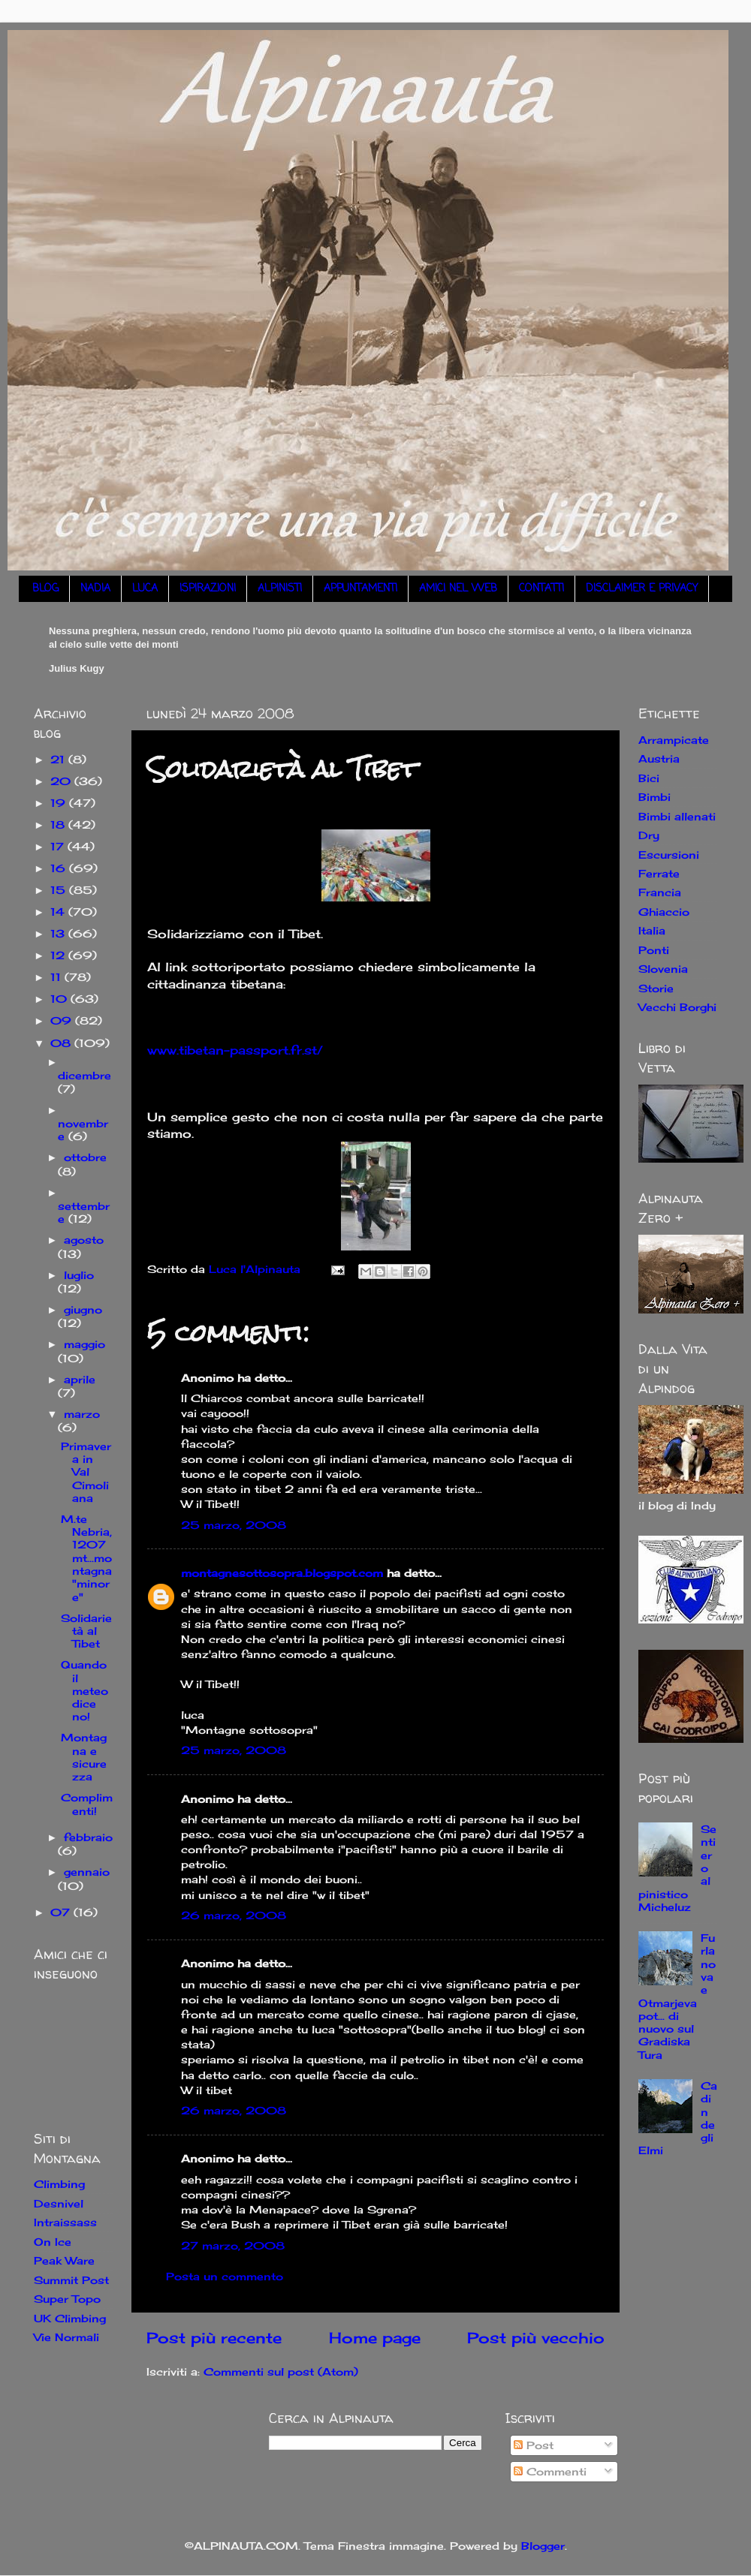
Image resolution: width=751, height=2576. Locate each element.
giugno (83, 1309)
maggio (84, 1344)
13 (59, 933)
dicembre (84, 1075)
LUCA (145, 589)
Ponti (653, 949)
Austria (659, 758)
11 (57, 977)
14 (59, 911)
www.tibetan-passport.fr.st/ (235, 1050)
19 (59, 802)
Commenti (550, 2471)
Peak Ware (64, 2260)
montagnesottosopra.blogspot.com (282, 1572)
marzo (82, 1413)
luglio (79, 1274)
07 (62, 1912)
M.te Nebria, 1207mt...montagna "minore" (86, 1557)
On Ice (52, 2241)
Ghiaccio (663, 911)
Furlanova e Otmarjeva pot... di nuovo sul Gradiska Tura (677, 1996)
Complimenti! (87, 1803)
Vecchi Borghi (677, 1007)
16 (59, 868)
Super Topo (67, 2298)
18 (59, 824)
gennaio (87, 1871)
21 (59, 759)
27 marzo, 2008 (233, 2245)
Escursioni (668, 854)
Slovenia (663, 968)
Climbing (59, 2183)
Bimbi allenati (677, 816)
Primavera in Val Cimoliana (86, 1472)
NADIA (95, 589)
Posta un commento (224, 2276)
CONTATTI (541, 589)
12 (59, 955)
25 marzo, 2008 (233, 1524)
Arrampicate (673, 739)
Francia (659, 892)
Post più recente (214, 2337)
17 (59, 846)
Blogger (543, 2545)
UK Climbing (70, 2318)
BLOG (45, 589)
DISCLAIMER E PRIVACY (642, 589)
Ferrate (659, 873)
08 (62, 1043)
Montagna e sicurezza (84, 1757)
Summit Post (71, 2280)
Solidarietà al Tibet (86, 1631)
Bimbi (654, 796)
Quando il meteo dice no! (84, 1690)
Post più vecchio (536, 2337)
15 (59, 889)
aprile (79, 1379)
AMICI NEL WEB (458, 589)
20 (62, 781)
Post (533, 2445)
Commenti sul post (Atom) (281, 2371)
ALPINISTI (280, 589)
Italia (651, 930)
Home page (375, 2337)
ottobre (85, 1157)
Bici (648, 778)
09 (62, 1020)
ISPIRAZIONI (207, 589)
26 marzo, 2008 (233, 1915)
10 (60, 998)
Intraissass (65, 2222)
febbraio (88, 1837)
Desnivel (58, 2203)
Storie (656, 988)
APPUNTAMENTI (360, 589)
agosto (84, 1239)
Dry (648, 835)
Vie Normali (66, 2337)
